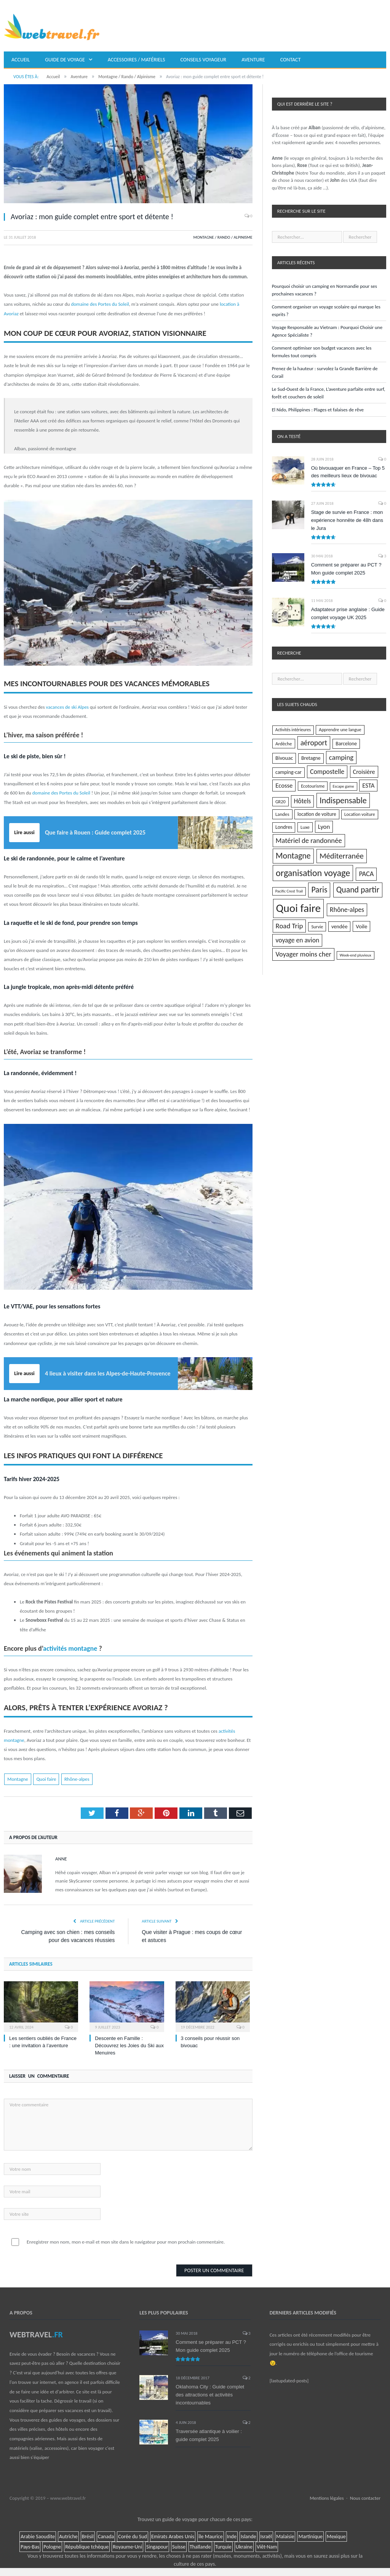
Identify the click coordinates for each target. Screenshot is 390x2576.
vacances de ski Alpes (67, 707)
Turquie (223, 2547)
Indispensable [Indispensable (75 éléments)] (343, 800)
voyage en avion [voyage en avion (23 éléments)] (297, 940)
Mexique (336, 2536)
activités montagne (70, 1648)
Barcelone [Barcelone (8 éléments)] (346, 743)
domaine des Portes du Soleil (100, 304)
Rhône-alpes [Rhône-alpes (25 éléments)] (347, 909)
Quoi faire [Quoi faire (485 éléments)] (298, 908)
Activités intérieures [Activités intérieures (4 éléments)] (293, 729)
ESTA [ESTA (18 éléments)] (368, 785)
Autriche (68, 2536)
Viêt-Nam (267, 2547)
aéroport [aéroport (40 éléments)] (313, 742)
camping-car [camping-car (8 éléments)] (288, 772)
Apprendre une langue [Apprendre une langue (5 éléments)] (340, 729)
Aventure (253, 59)
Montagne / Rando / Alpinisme (223, 237)
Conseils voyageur (204, 59)
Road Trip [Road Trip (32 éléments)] (289, 925)
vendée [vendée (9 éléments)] (339, 926)
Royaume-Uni (127, 2547)
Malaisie (285, 2536)
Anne (61, 1859)
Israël (266, 2536)
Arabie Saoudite (38, 2536)
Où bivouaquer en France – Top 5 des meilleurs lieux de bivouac (348, 472)
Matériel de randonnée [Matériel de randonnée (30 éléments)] (309, 840)
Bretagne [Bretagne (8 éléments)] (311, 758)
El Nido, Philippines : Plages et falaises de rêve (318, 409)
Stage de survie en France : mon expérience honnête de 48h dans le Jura (347, 520)
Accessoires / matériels (136, 59)
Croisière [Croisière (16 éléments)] (364, 771)
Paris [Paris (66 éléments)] (319, 889)
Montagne (17, 1779)
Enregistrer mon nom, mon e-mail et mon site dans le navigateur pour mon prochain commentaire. (126, 2242)
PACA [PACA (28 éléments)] (366, 874)
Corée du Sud (132, 2536)
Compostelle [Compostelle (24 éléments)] (327, 771)
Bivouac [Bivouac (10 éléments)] (284, 757)
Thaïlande (200, 2547)
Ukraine (244, 2547)
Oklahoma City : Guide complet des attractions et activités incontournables (210, 2395)
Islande (248, 2536)
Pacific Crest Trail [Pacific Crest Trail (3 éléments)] (289, 891)
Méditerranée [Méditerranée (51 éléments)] (342, 856)
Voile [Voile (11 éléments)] (361, 926)
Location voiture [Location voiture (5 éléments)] (359, 814)
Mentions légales (327, 2498)
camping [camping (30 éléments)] (341, 757)
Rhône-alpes (77, 1779)
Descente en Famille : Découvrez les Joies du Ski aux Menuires (129, 2045)
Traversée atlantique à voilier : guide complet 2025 (209, 2435)
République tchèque (87, 2547)
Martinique (310, 2536)
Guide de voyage (65, 59)
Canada (106, 2536)
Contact (290, 59)
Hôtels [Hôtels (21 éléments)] (302, 801)
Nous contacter (365, 2498)
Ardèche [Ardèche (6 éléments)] (283, 743)
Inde (232, 2536)
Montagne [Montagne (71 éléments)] (293, 856)
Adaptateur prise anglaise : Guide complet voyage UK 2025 (348, 613)
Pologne (52, 2547)
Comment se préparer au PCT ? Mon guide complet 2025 (346, 569)
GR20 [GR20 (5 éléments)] (280, 801)
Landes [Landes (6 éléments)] (282, 814)
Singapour (157, 2547)
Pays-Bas (30, 2547)
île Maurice (210, 2536)
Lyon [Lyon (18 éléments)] (324, 826)
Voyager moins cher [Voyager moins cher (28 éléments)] (303, 954)
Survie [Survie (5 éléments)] (317, 926)
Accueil (20, 59)
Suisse (178, 2547)
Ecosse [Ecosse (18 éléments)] (283, 785)
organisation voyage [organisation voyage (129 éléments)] (313, 872)
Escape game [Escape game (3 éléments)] (343, 786)
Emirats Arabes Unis (172, 2536)
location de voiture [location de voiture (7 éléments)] (316, 814)
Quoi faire (46, 1779)
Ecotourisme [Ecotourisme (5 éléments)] (312, 786)
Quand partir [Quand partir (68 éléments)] (357, 889)
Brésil (88, 2536)
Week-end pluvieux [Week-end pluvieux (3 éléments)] (355, 955)
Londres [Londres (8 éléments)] (283, 827)
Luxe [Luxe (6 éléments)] (305, 827)
